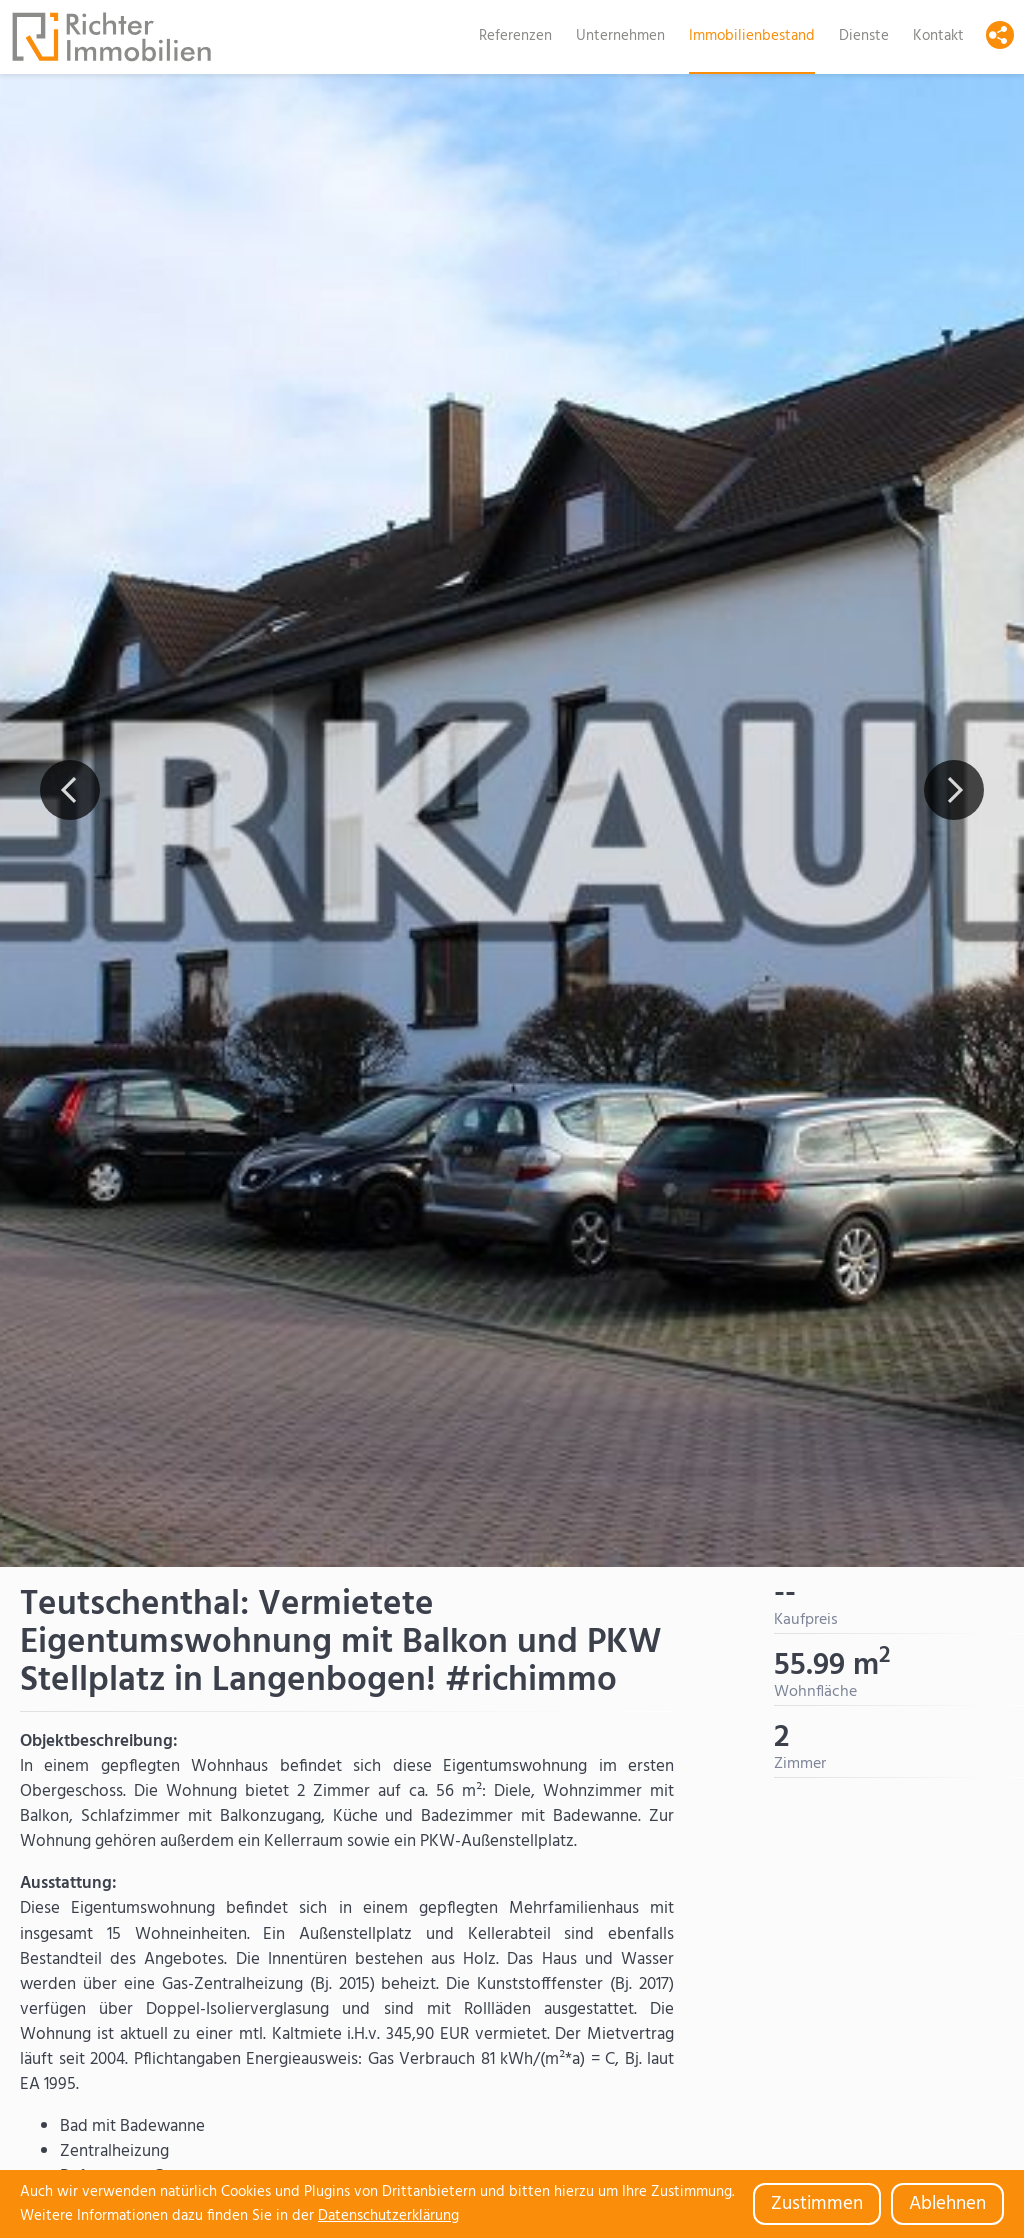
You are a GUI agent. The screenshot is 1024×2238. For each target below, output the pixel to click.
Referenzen (515, 36)
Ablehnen (947, 2204)
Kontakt (938, 36)
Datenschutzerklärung (388, 2216)
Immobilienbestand (752, 36)
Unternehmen (620, 36)
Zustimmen (817, 2204)
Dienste (864, 36)
